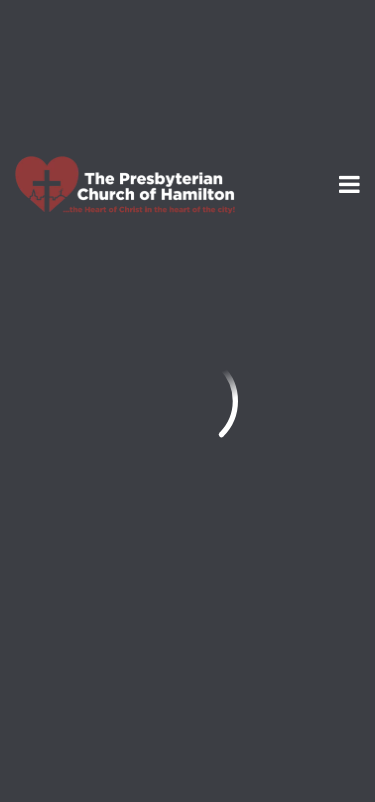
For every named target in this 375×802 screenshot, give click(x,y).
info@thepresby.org (93, 460)
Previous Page (102, 285)
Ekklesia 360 (188, 753)
